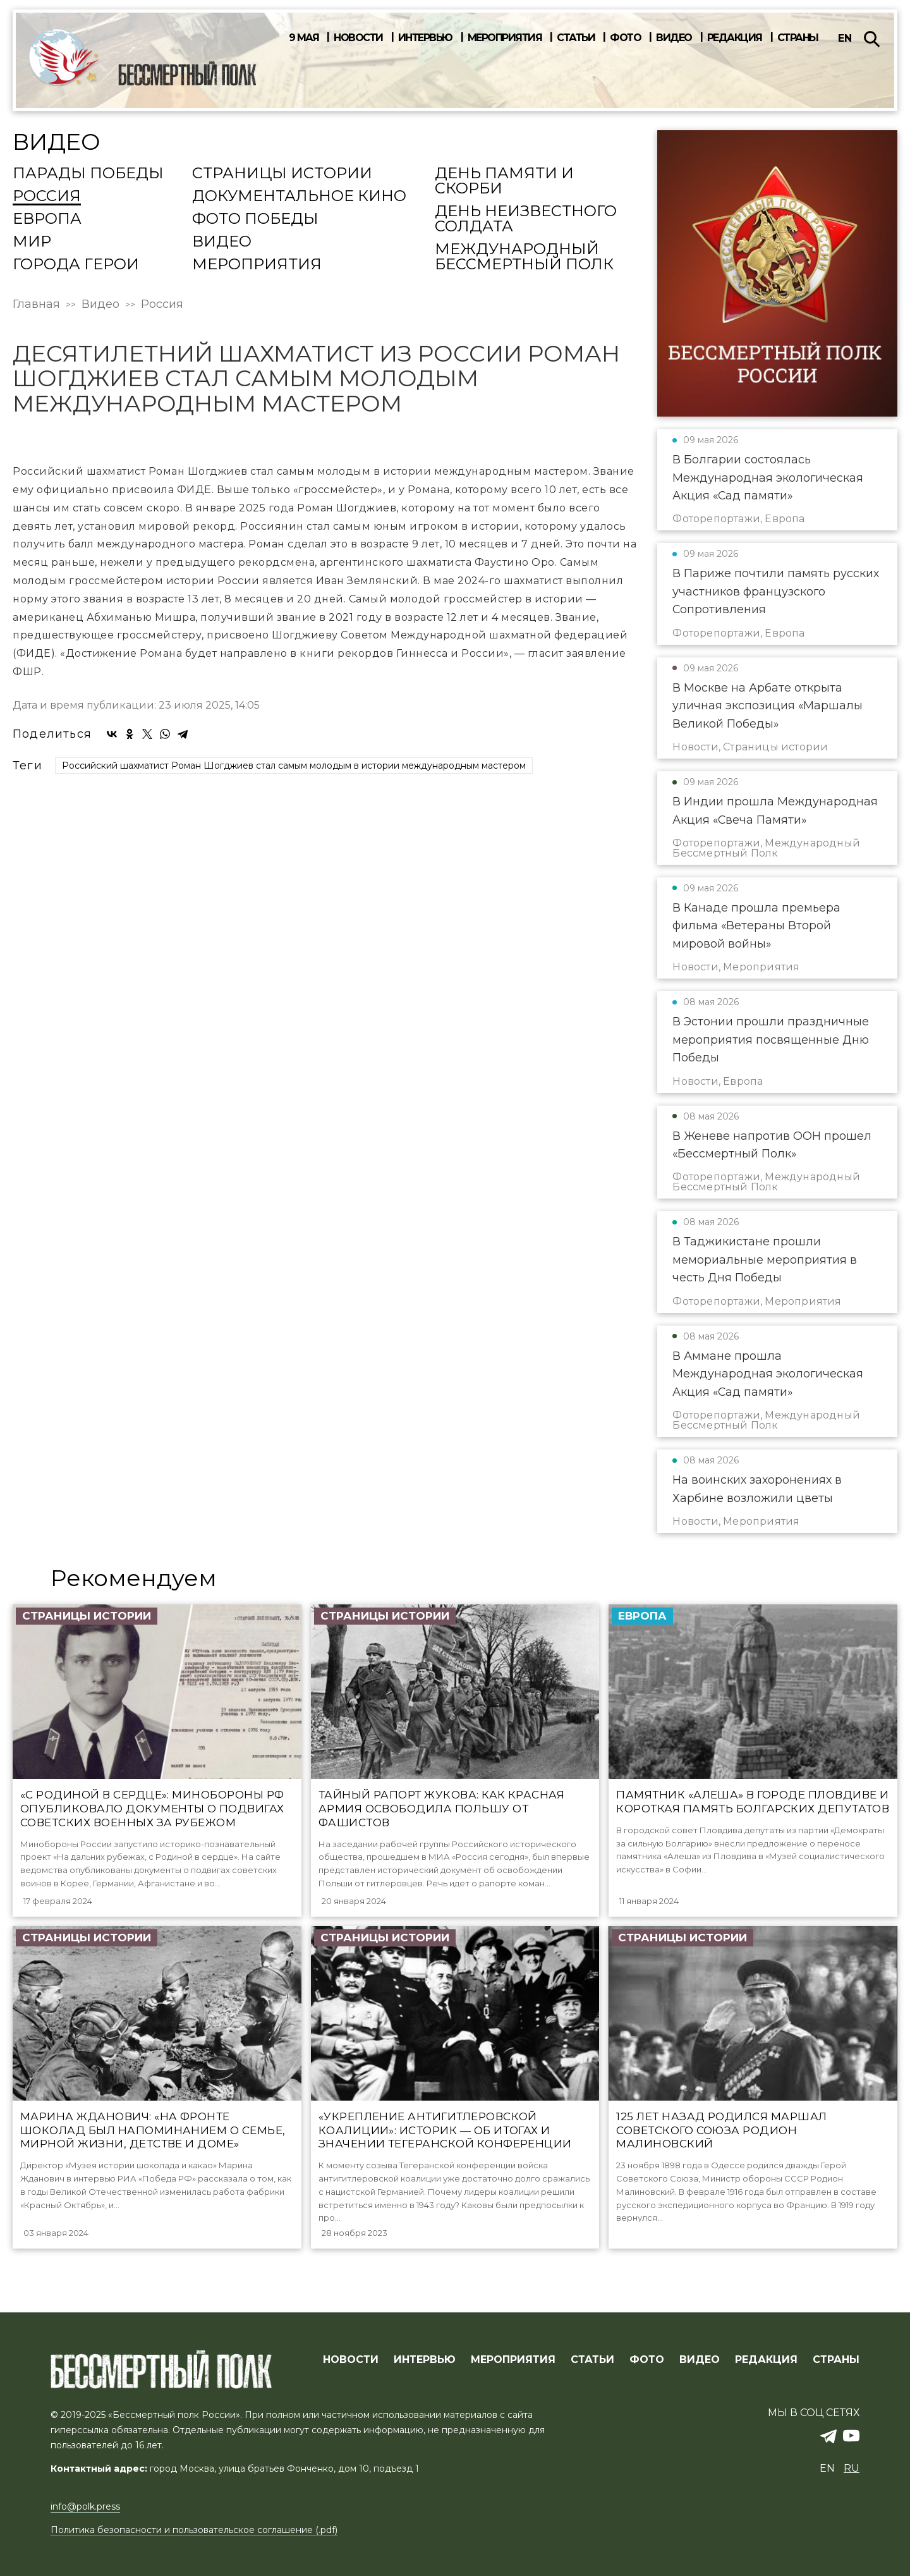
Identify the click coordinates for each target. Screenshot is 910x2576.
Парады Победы (88, 174)
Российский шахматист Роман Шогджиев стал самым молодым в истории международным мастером (294, 1109)
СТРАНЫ (836, 2360)
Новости (358, 38)
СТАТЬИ (592, 2360)
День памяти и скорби (504, 181)
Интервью (425, 38)
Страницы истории (282, 174)
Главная (36, 304)
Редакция (734, 38)
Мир (32, 242)
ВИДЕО (699, 2360)
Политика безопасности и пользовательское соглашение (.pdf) (194, 2530)
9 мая (304, 38)
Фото (625, 38)
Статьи (576, 38)
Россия (47, 196)
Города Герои (76, 265)
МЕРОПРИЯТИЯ (513, 2360)
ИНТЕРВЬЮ (425, 2360)
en (845, 38)
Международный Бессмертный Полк (524, 257)
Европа (47, 219)
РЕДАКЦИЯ (766, 2360)
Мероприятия (505, 38)
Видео (674, 38)
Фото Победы (255, 219)
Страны (797, 38)
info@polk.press (85, 2506)
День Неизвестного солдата (526, 219)
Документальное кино (299, 196)
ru (851, 2468)
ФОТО (646, 2360)
